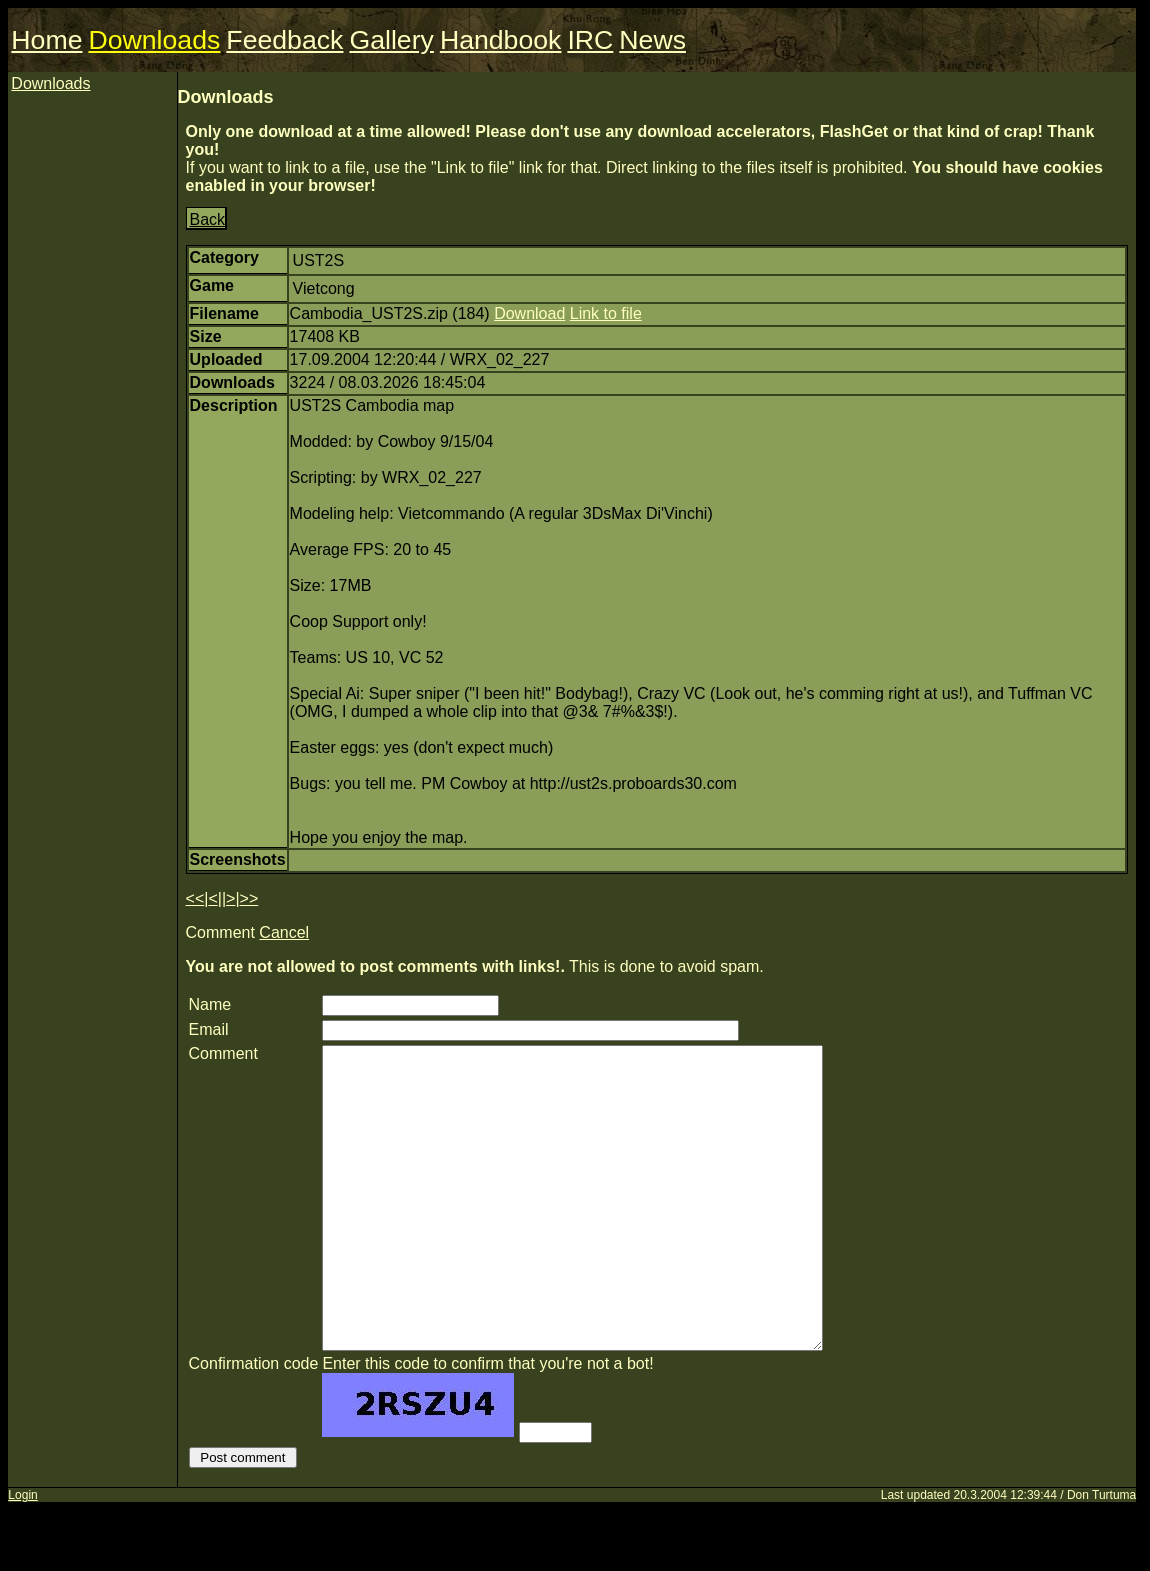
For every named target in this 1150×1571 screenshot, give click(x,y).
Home (46, 40)
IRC (590, 40)
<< (195, 898)
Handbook (501, 40)
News (652, 40)
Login (22, 1555)
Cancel (284, 932)
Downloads (154, 40)
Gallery (391, 40)
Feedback (284, 40)
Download (529, 313)
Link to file (606, 313)
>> (249, 898)
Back (208, 219)
